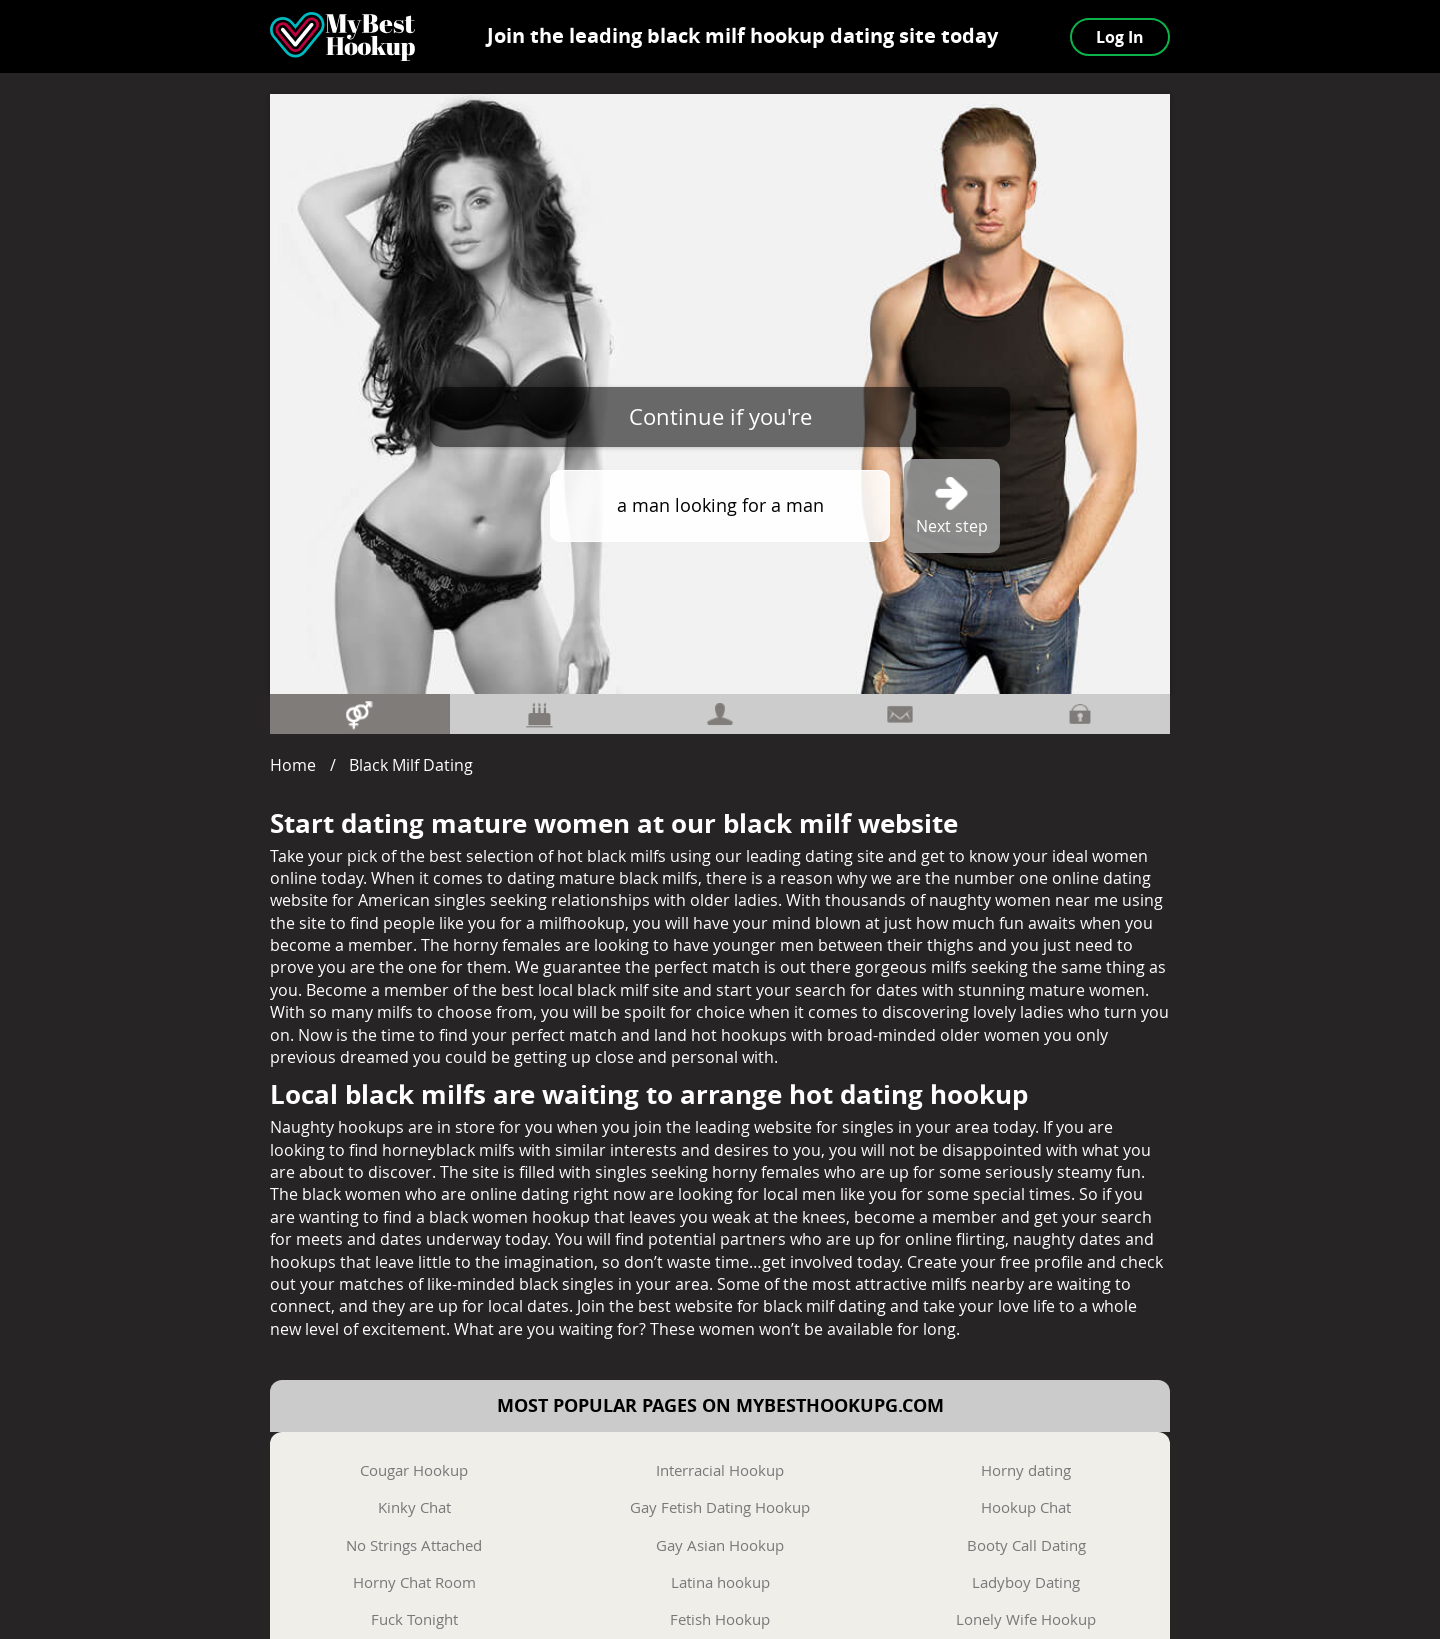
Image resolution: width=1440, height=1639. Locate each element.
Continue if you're (720, 416)
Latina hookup (720, 1582)
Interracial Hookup (720, 1470)
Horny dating (1026, 1470)
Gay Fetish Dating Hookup (720, 1507)
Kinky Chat (414, 1507)
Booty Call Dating (1026, 1545)
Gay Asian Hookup (720, 1545)
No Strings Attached (414, 1545)
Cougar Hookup (414, 1470)
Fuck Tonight (414, 1619)
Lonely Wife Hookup (1026, 1619)
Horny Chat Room (414, 1582)
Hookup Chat (1026, 1507)
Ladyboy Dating (1026, 1582)
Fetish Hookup (720, 1619)
